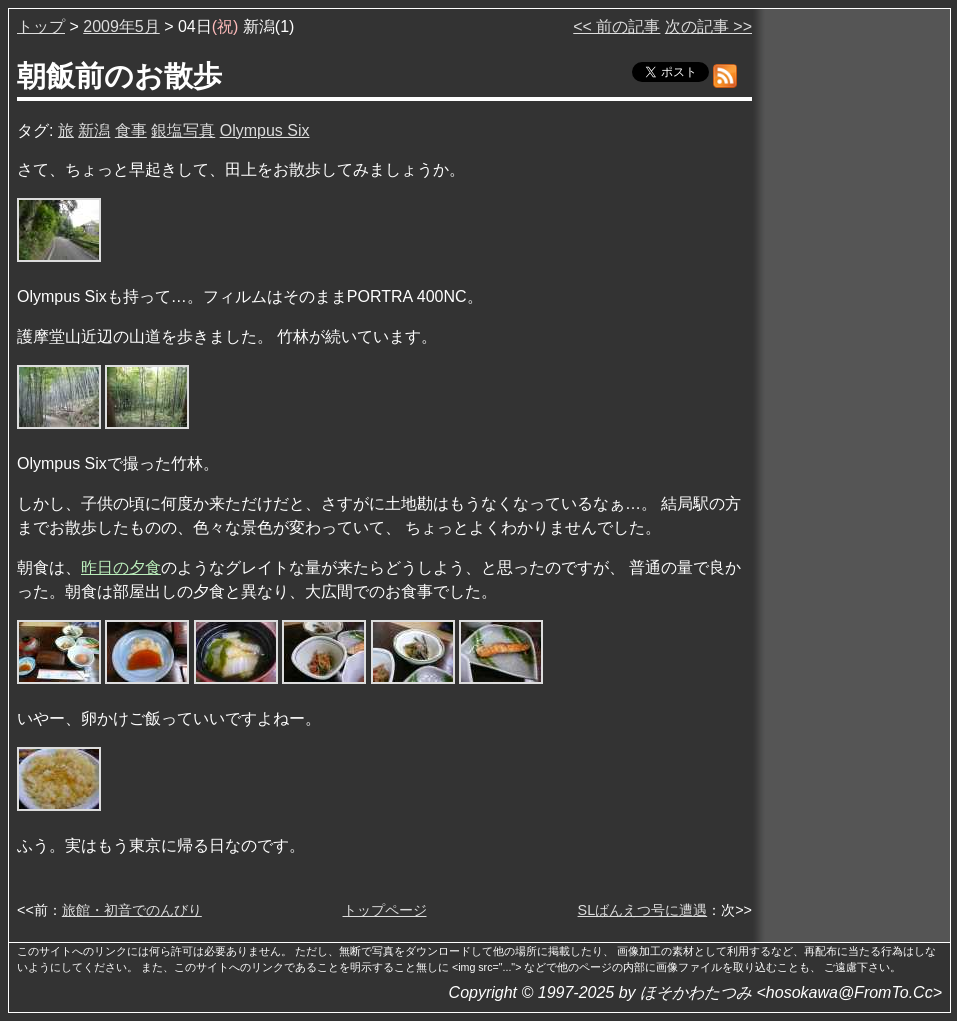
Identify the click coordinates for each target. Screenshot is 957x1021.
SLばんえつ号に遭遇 (643, 910)
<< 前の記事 (616, 26)
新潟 (94, 130)
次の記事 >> (708, 26)
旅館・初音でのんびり (132, 910)
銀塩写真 (183, 130)
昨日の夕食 (121, 567)
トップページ (385, 910)
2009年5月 (121, 26)
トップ (41, 26)
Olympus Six (265, 130)
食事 (131, 130)
